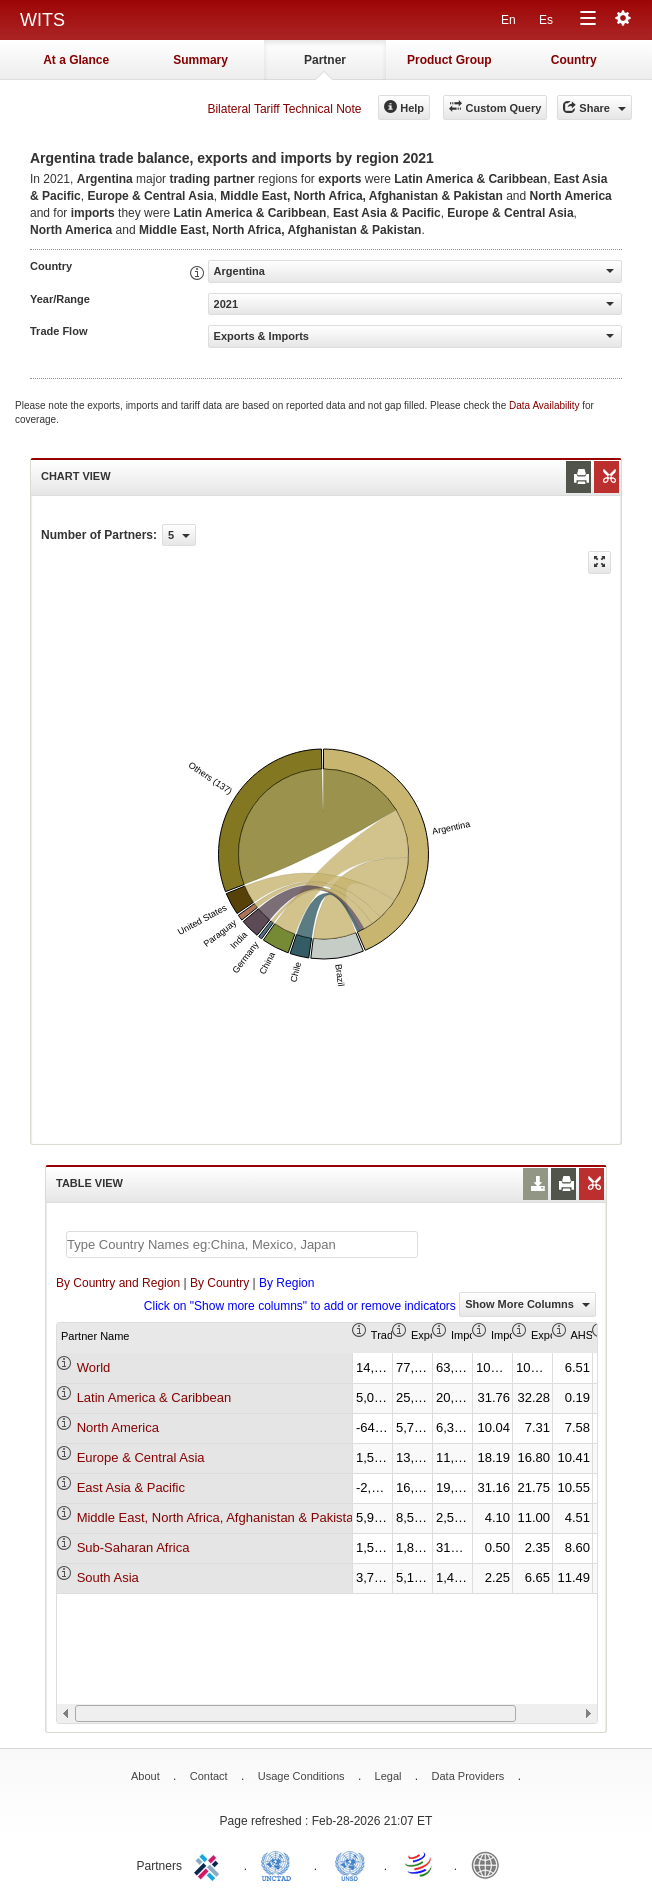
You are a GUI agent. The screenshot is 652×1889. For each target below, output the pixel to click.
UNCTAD (280, 1864)
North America (118, 1427)
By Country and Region (118, 1283)
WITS (42, 20)
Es (546, 20)
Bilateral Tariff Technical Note (284, 109)
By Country (219, 1283)
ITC (210, 1864)
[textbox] (242, 1244)
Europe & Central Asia (141, 1457)
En (508, 20)
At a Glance (76, 60)
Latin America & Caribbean (154, 1397)
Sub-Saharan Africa (133, 1547)
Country (574, 60)
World (94, 1367)
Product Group (449, 60)
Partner (325, 60)
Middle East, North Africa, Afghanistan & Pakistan (219, 1517)
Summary (200, 60)
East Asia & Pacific (131, 1487)
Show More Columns (527, 1304)
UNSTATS (350, 1864)
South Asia (108, 1577)
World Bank (490, 1864)
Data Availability (545, 405)
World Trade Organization (420, 1864)
